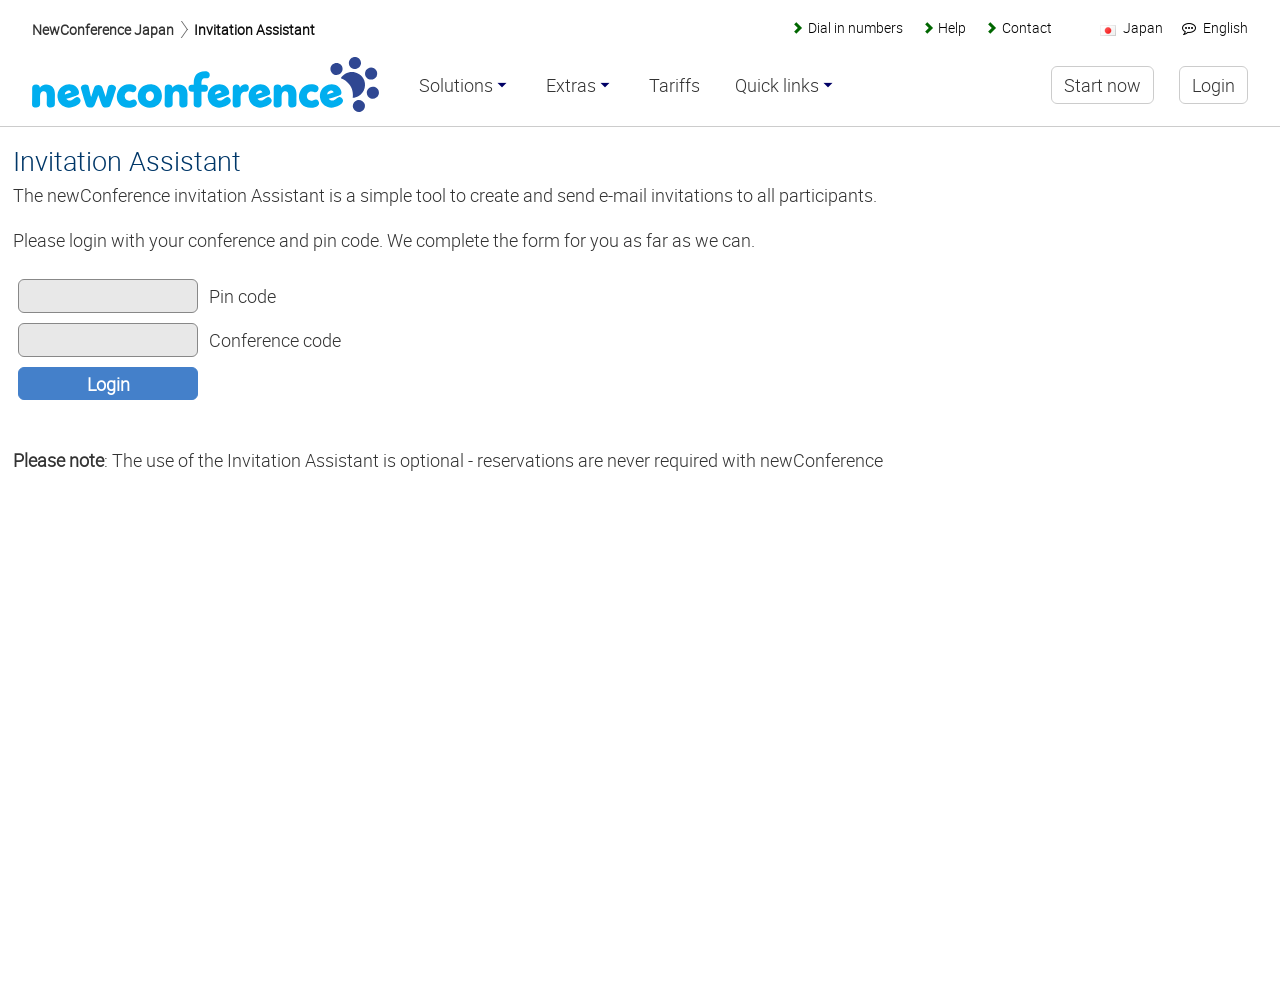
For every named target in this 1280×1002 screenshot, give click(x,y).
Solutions (456, 86)
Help (952, 27)
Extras (571, 86)
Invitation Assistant (254, 29)
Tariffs (674, 86)
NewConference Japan (103, 29)
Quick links (777, 86)
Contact (1027, 27)
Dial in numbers (855, 27)
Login (108, 384)
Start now (1102, 85)
